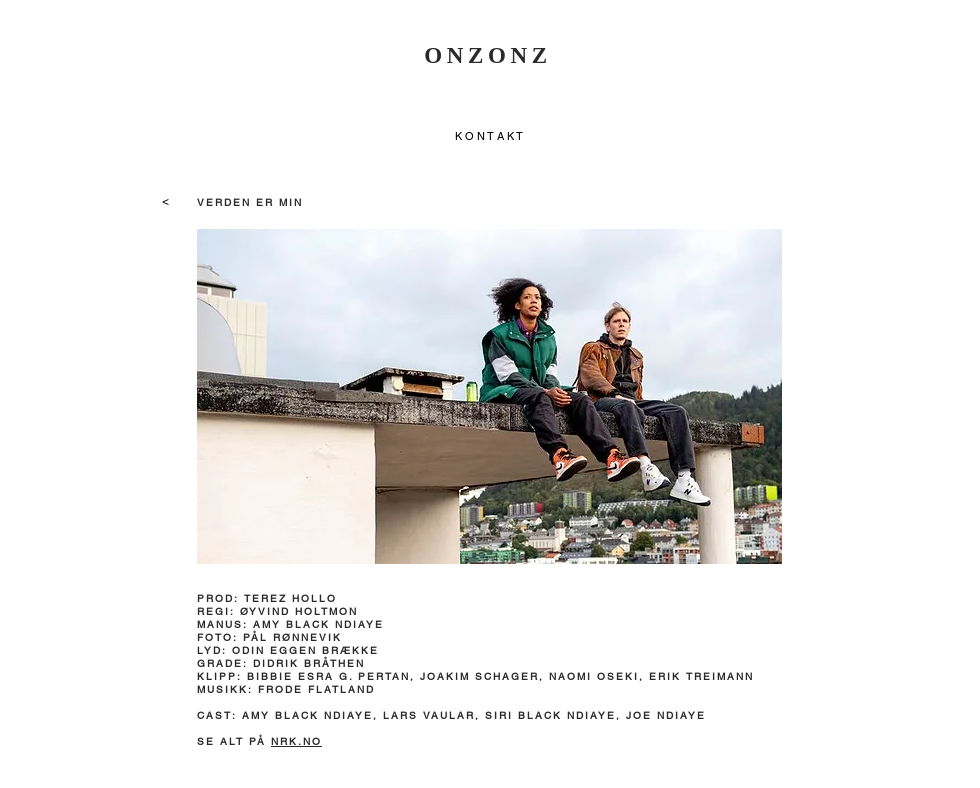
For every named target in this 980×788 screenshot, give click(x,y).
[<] (165, 201)
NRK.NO (296, 741)
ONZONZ (487, 55)
